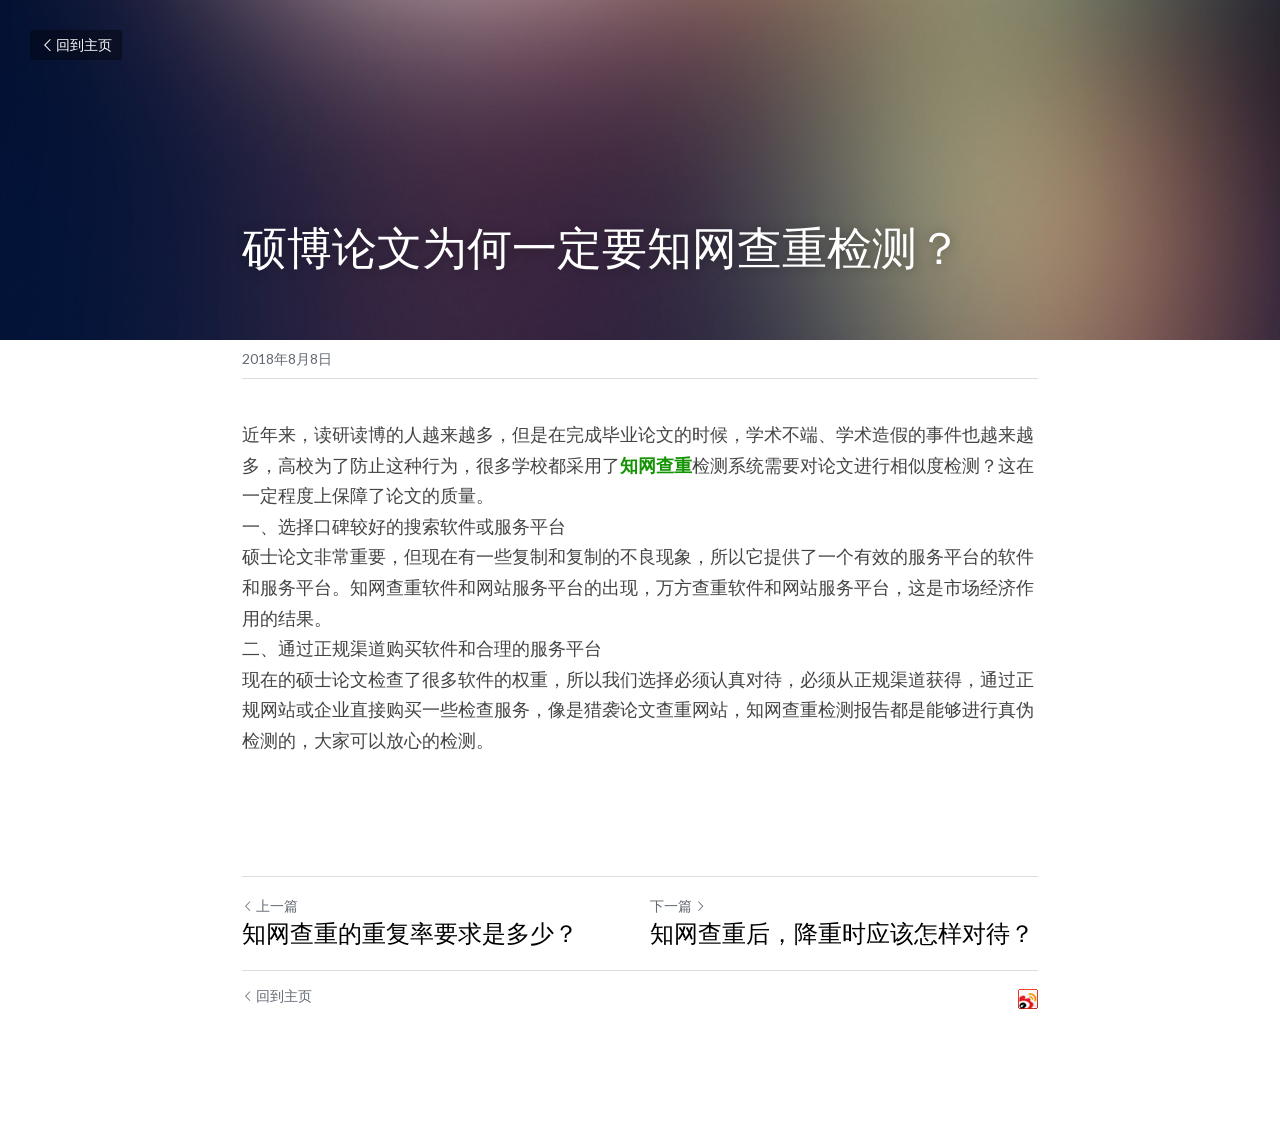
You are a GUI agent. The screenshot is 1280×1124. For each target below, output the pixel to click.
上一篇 (270, 905)
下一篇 (678, 905)
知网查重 (656, 465)
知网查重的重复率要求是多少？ (410, 932)
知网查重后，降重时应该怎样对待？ (842, 932)
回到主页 (76, 44)
